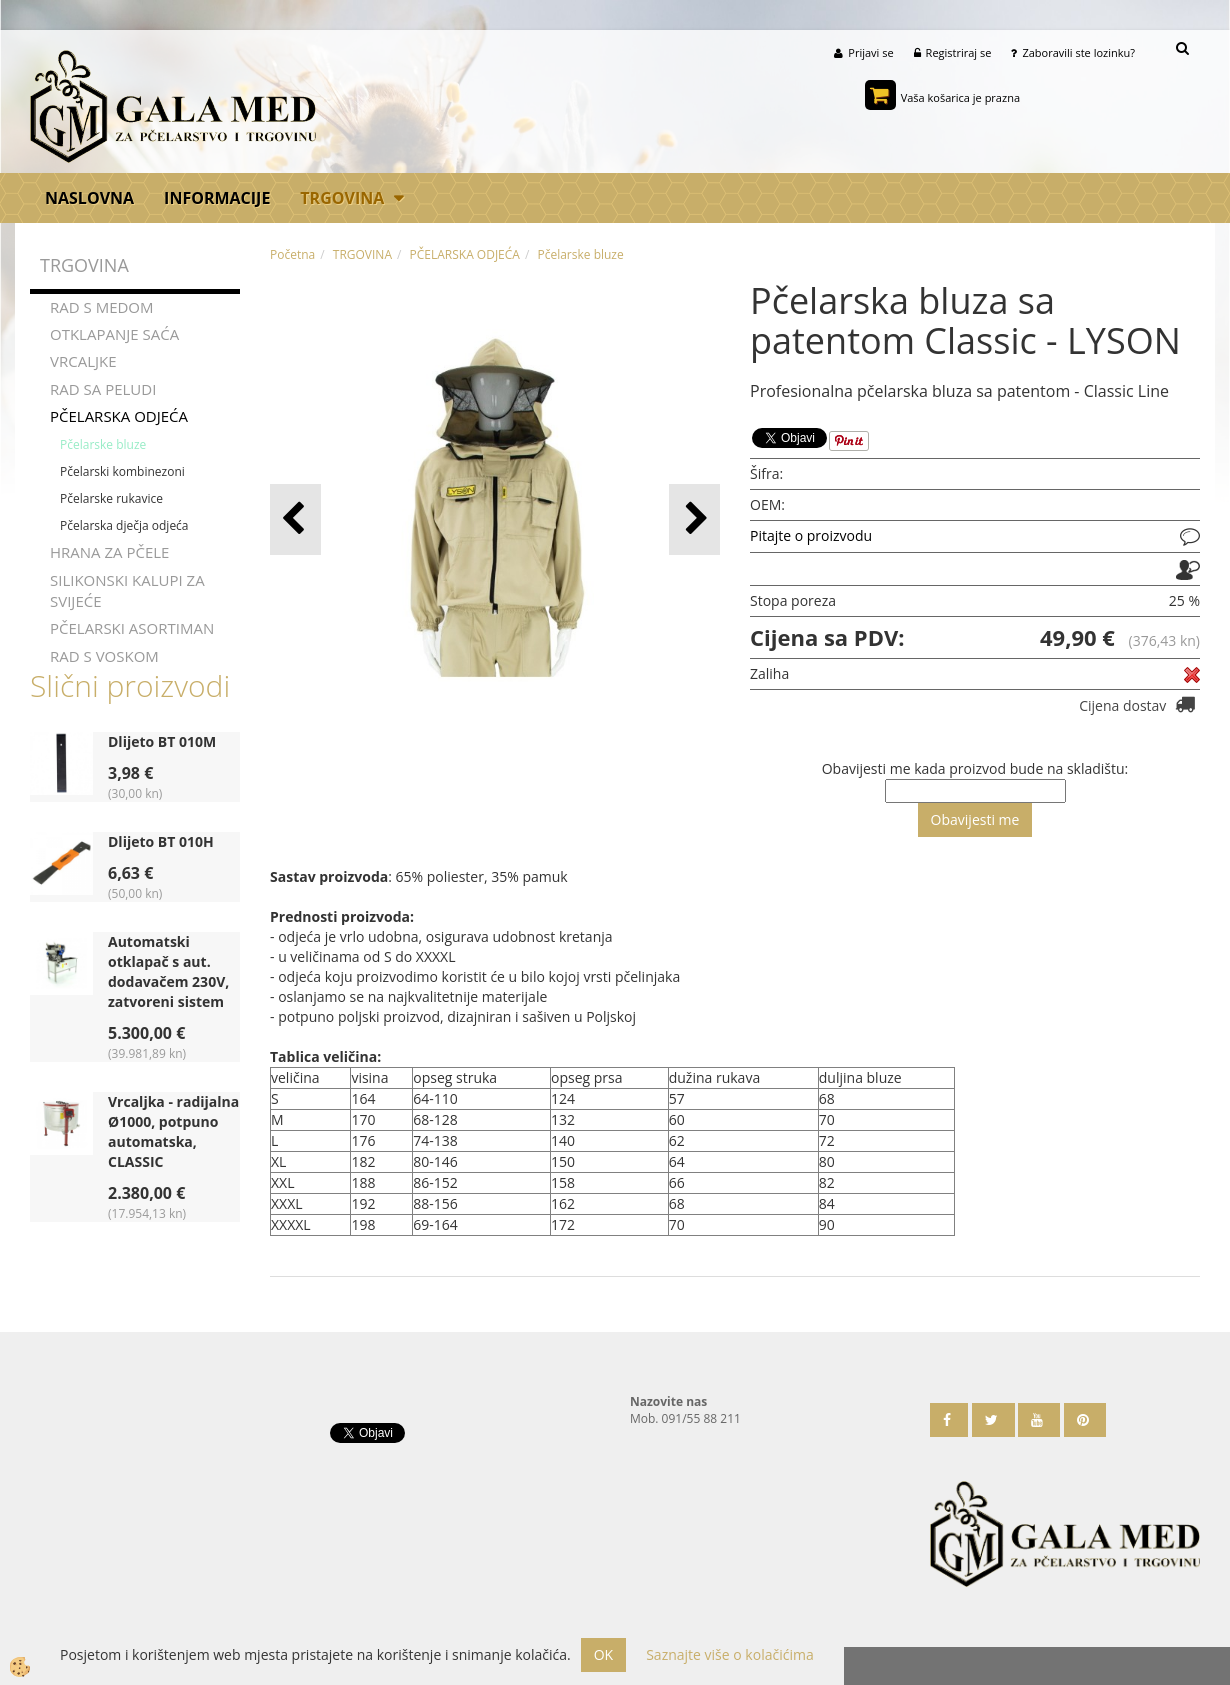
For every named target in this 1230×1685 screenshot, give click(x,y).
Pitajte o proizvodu (811, 535)
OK (603, 1654)
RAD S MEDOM (102, 307)
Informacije (217, 198)
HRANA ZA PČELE (109, 552)
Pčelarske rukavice (111, 498)
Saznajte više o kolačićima (729, 1654)
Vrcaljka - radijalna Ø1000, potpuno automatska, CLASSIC (173, 1131)
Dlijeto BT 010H (161, 841)
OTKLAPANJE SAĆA (114, 334)
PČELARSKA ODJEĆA (119, 416)
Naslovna (89, 198)
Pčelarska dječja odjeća (124, 525)
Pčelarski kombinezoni (122, 471)
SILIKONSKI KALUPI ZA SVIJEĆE (127, 590)
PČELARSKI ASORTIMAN (132, 629)
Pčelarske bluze (103, 444)
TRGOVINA (342, 198)
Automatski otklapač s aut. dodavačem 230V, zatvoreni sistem (168, 971)
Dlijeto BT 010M (162, 741)
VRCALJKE (83, 362)
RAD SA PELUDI (103, 389)
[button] (694, 519)
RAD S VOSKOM (104, 656)
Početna (292, 254)
